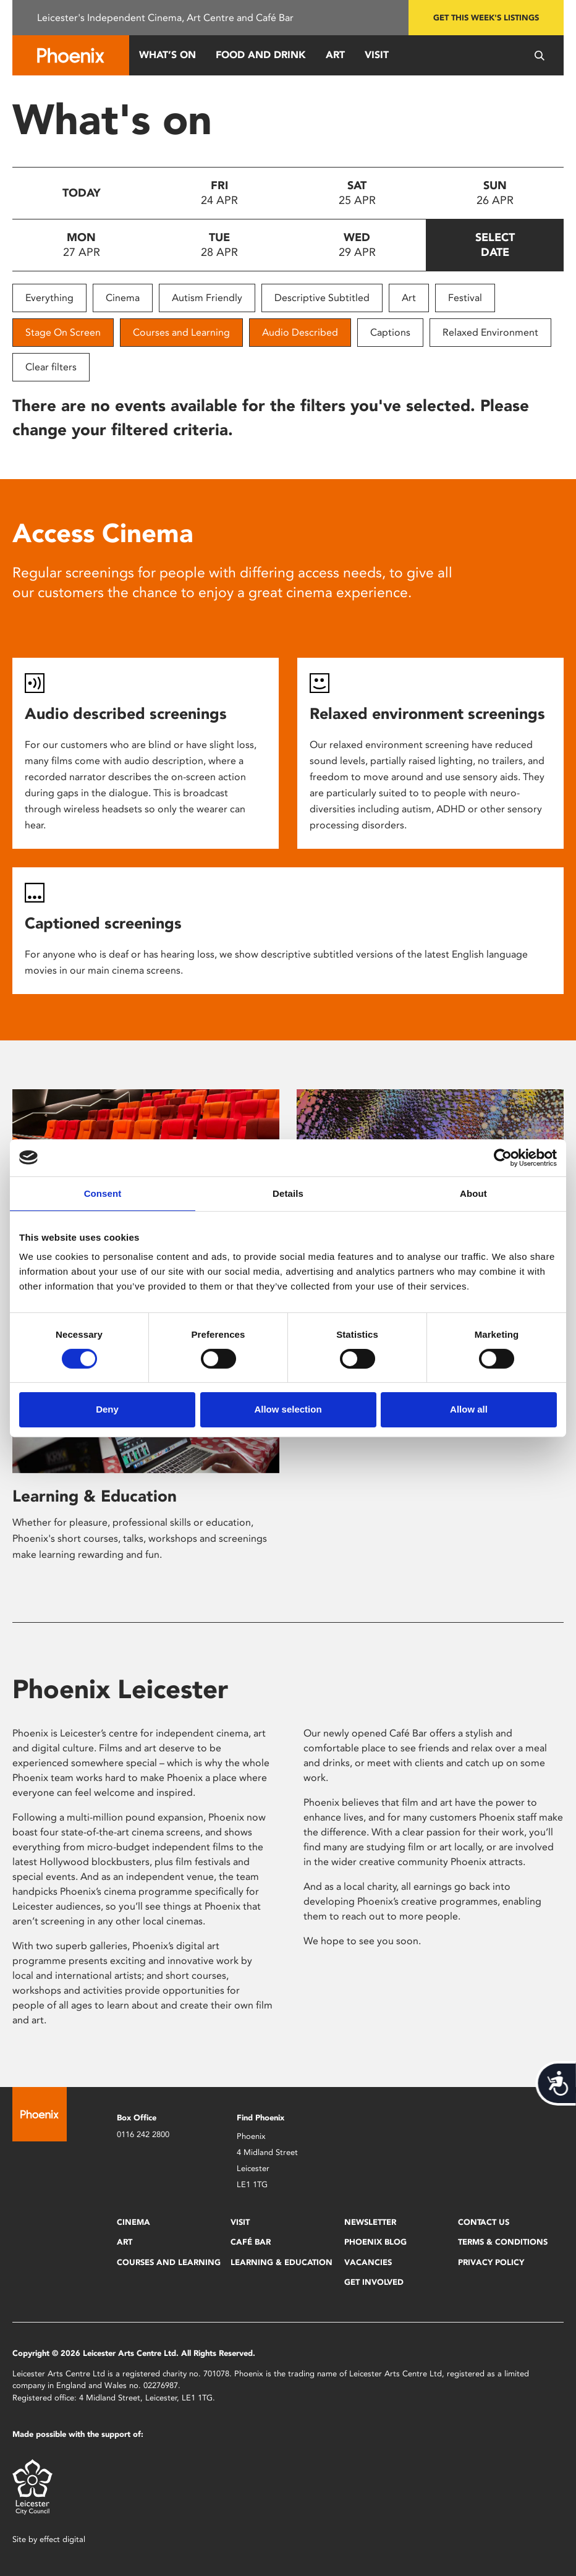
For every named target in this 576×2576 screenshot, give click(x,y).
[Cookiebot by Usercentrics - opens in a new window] (503, 1157)
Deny (107, 1409)
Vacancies (368, 2262)
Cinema (123, 298)
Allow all (469, 1409)
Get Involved (374, 2282)
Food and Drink (261, 55)
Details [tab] (288, 1193)
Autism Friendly (207, 298)
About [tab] (473, 1193)
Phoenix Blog (375, 2242)
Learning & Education (94, 1496)
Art (335, 55)
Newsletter (370, 2222)
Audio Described (300, 332)
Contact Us (483, 2222)
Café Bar (251, 2242)
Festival (465, 298)
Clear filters (51, 367)
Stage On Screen (63, 332)
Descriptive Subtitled (322, 298)
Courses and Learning (181, 332)
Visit (377, 55)
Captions (390, 332)
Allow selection (287, 1409)
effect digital (62, 2539)
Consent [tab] (103, 1193)
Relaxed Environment (490, 332)
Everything (49, 298)
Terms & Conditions (503, 2242)
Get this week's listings (486, 17)
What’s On (167, 55)
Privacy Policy (491, 2262)
